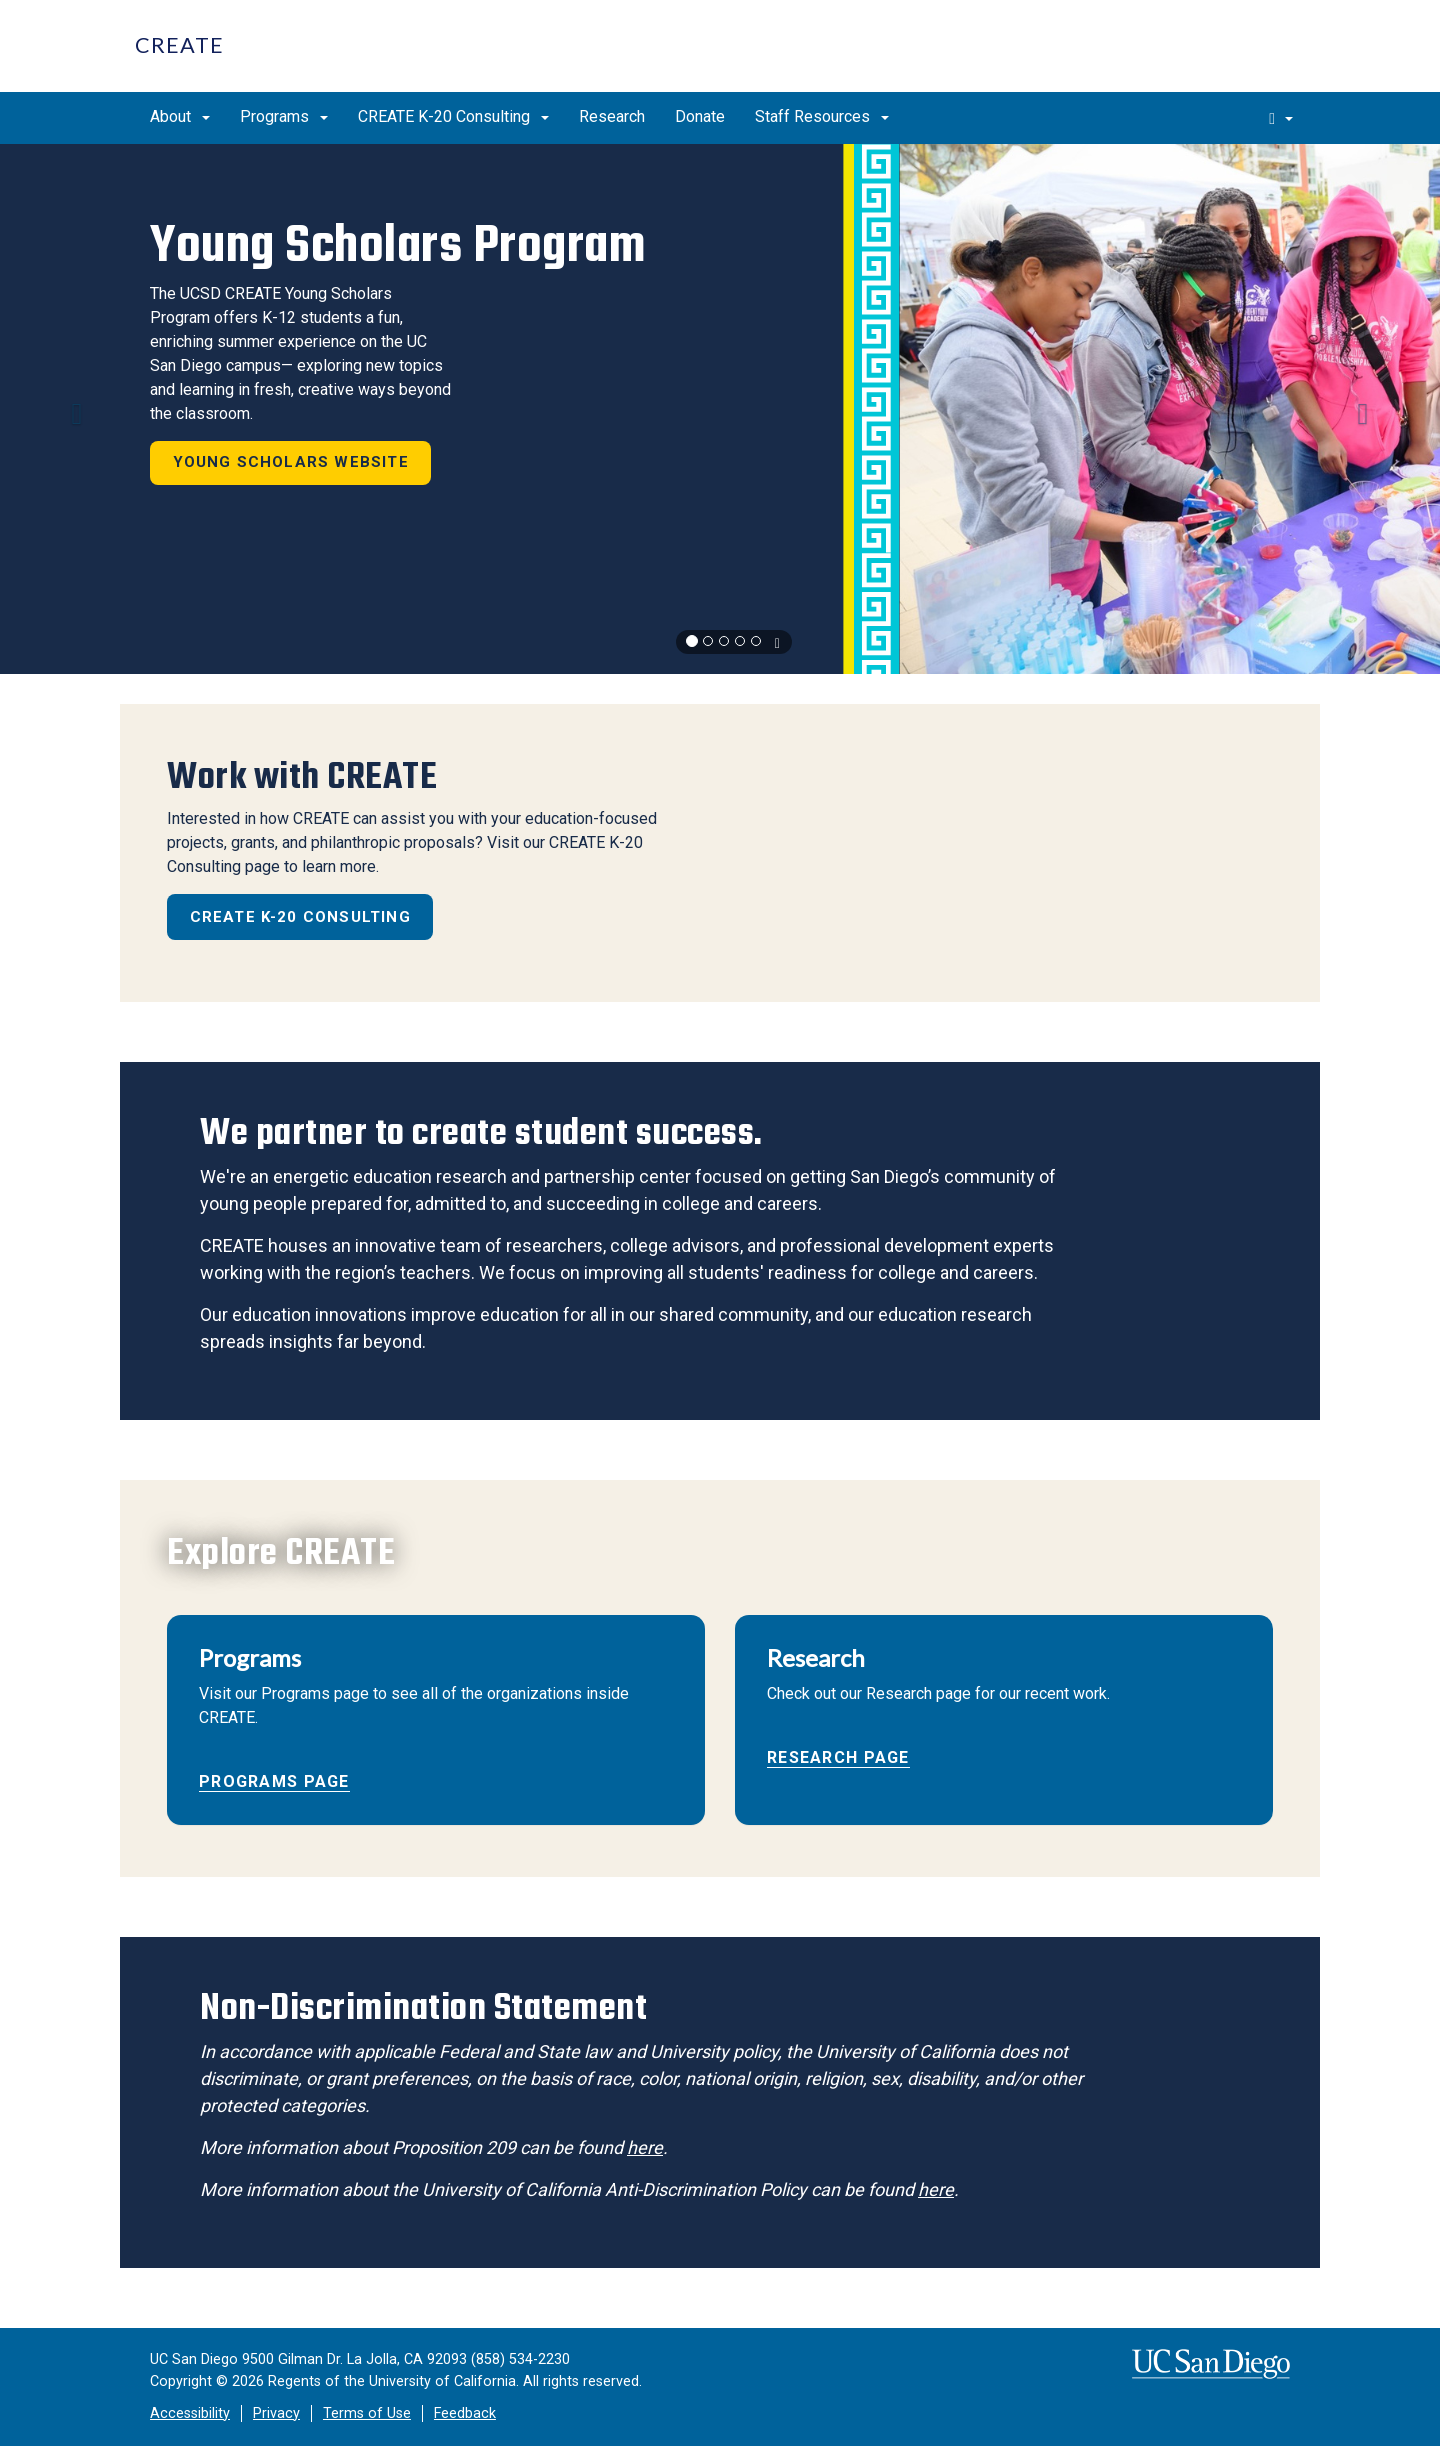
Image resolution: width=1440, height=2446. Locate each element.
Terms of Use (367, 2413)
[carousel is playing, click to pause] (777, 642)
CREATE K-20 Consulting (453, 116)
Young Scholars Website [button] (291, 462)
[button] (72, 409)
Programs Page (274, 1781)
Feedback (465, 2413)
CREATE (179, 45)
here (645, 2147)
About (180, 116)
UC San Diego (1190, 56)
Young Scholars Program (397, 245)
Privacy (276, 2413)
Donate (700, 116)
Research (612, 116)
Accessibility (190, 2413)
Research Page (838, 1757)
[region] (720, 409)
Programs (284, 116)
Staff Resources (822, 116)
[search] (1281, 118)
